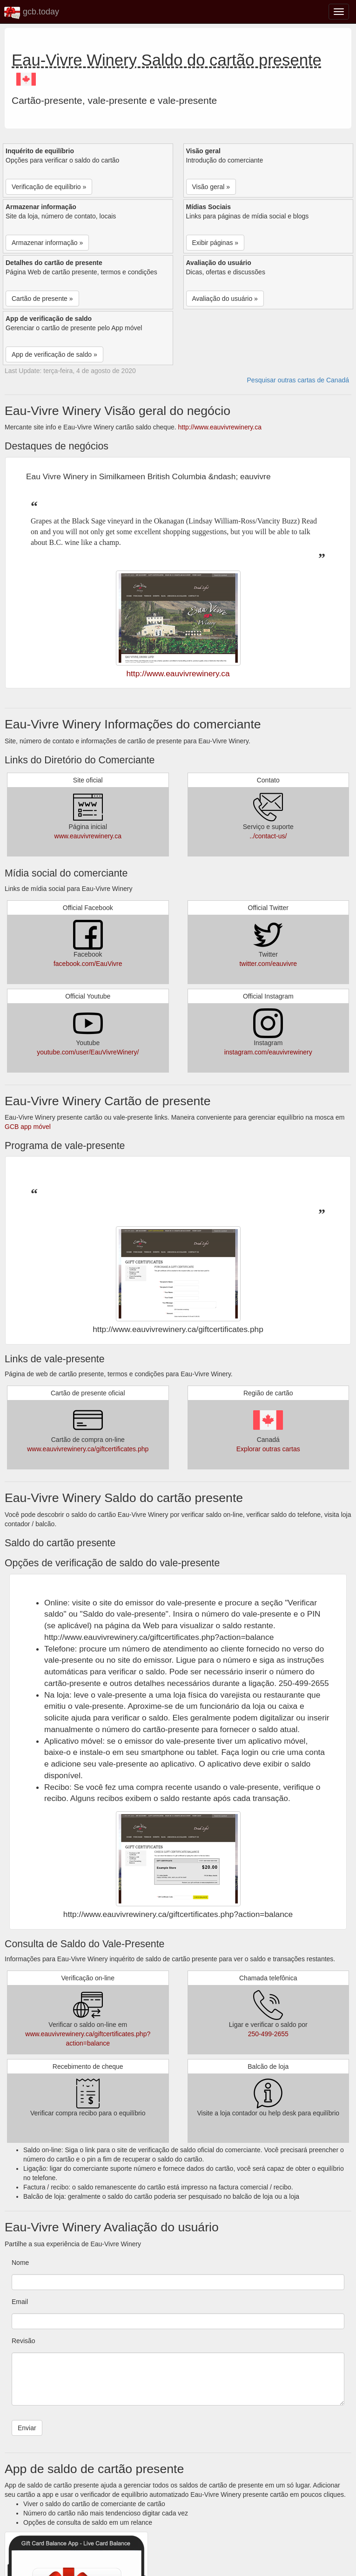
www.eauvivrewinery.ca (87, 836)
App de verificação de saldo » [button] (54, 354)
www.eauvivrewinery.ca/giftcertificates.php (87, 1449)
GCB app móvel (28, 1126)
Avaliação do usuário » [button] (225, 298)
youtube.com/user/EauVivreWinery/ (88, 1052)
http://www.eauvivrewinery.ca (219, 427)
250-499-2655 (268, 2034)
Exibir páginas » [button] (215, 242)
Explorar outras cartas (268, 1449)
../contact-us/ (268, 836)
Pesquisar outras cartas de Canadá (298, 380)
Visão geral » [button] (211, 186)
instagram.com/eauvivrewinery (268, 1052)
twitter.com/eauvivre (268, 963)
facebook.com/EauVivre (88, 963)
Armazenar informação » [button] (47, 242)
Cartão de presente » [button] (42, 298)
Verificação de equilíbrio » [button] (49, 186)
